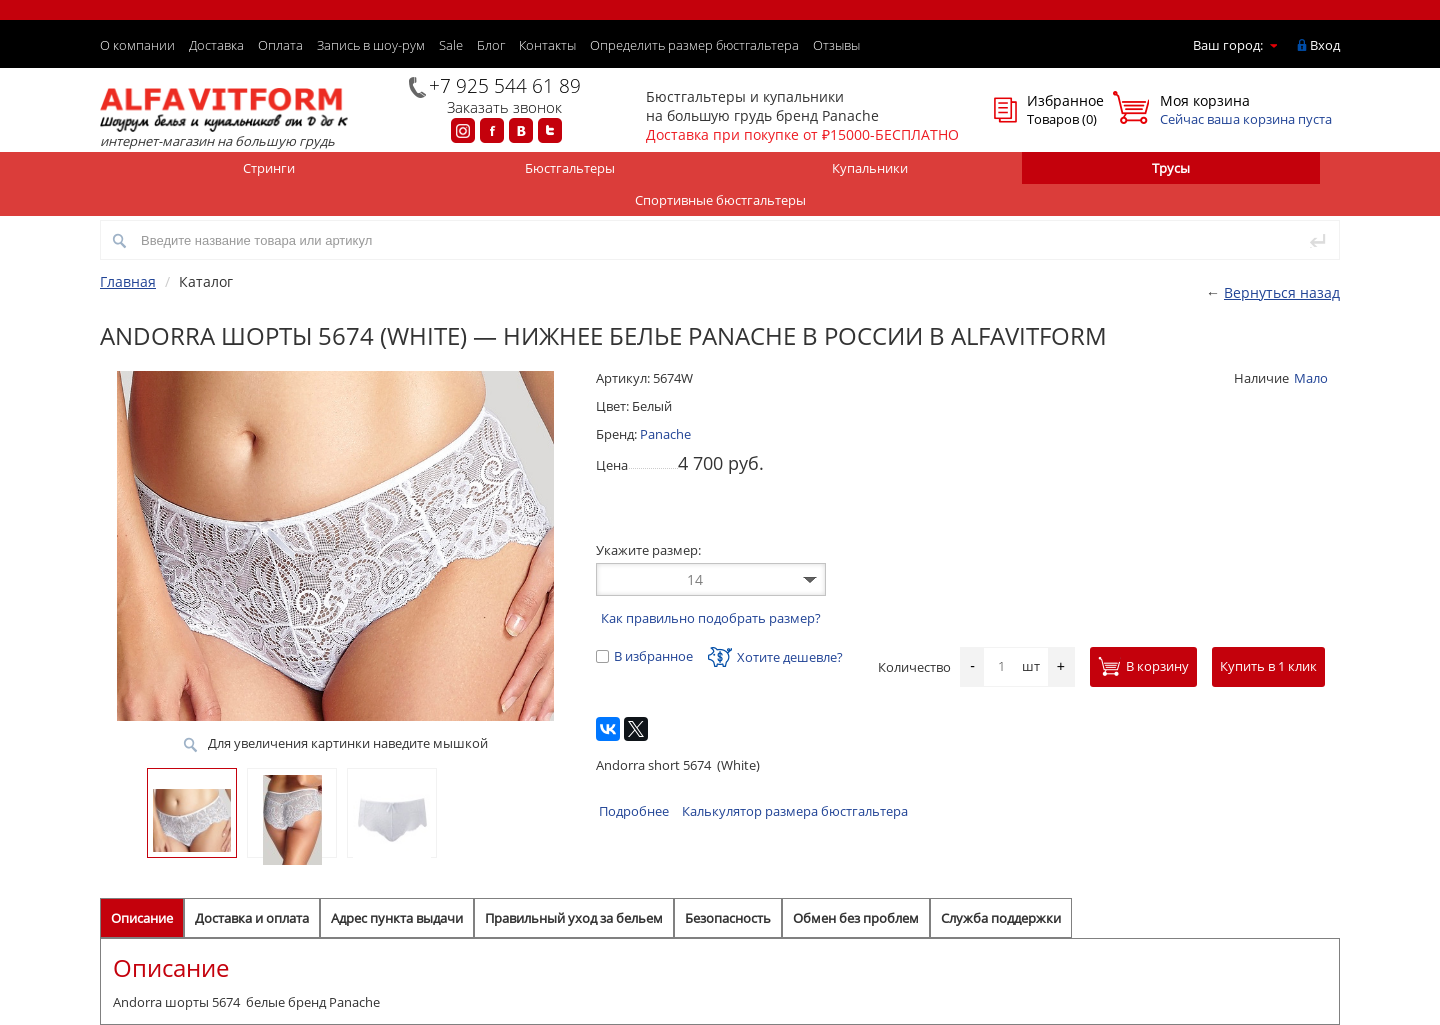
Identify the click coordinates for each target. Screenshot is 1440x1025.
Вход (1325, 45)
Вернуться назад (1282, 292)
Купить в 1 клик (1268, 666)
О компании (137, 45)
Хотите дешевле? (775, 657)
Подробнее (634, 811)
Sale (451, 45)
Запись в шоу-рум (371, 45)
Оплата (280, 45)
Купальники (870, 168)
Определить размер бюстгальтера (694, 45)
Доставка (216, 45)
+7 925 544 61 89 (505, 86)
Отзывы (836, 45)
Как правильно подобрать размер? (711, 618)
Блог (491, 45)
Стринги (269, 168)
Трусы (1171, 168)
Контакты (547, 45)
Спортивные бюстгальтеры (720, 200)
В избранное (644, 656)
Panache (665, 434)
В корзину (1143, 666)
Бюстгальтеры (570, 168)
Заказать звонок (504, 107)
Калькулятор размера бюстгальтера (795, 811)
